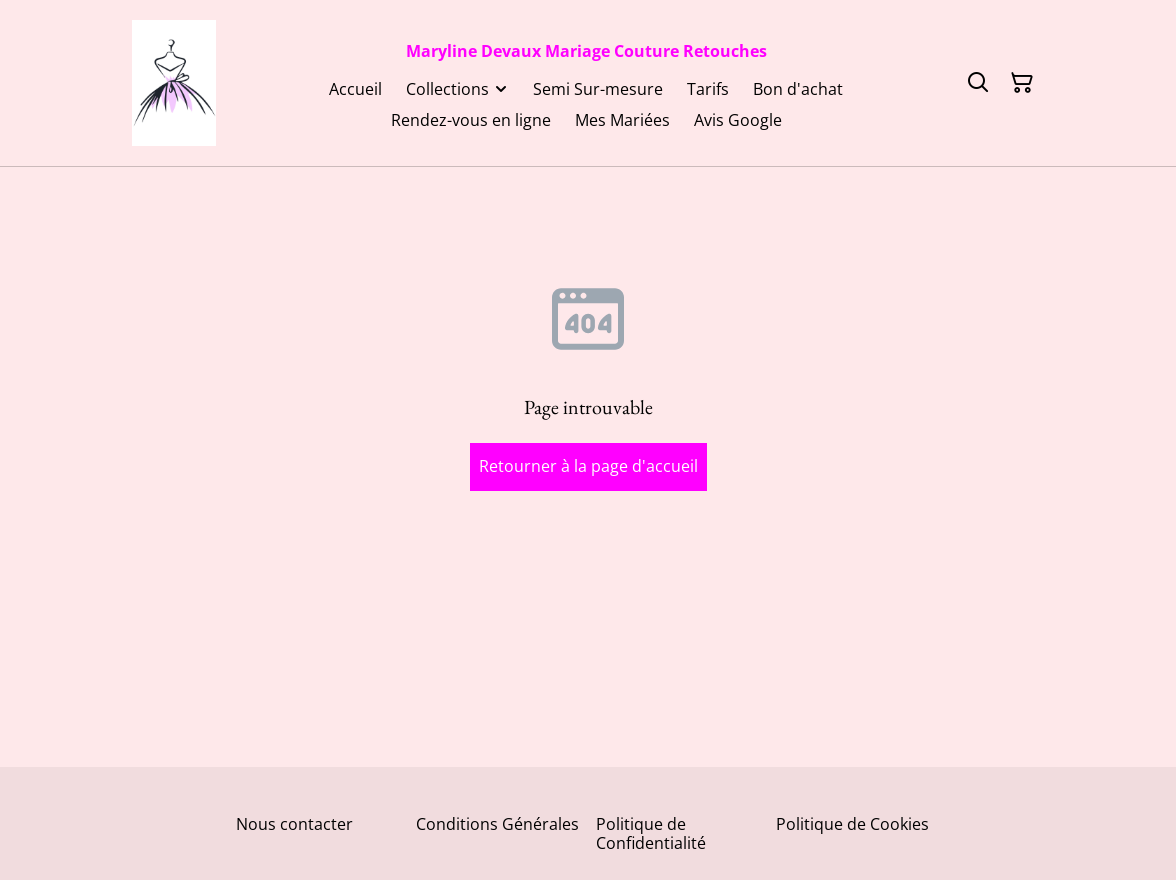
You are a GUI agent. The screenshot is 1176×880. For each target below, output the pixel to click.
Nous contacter (294, 824)
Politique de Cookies (852, 824)
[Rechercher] (978, 83)
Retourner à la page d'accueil (588, 466)
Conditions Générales (497, 824)
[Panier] (1022, 83)
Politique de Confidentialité (651, 833)
